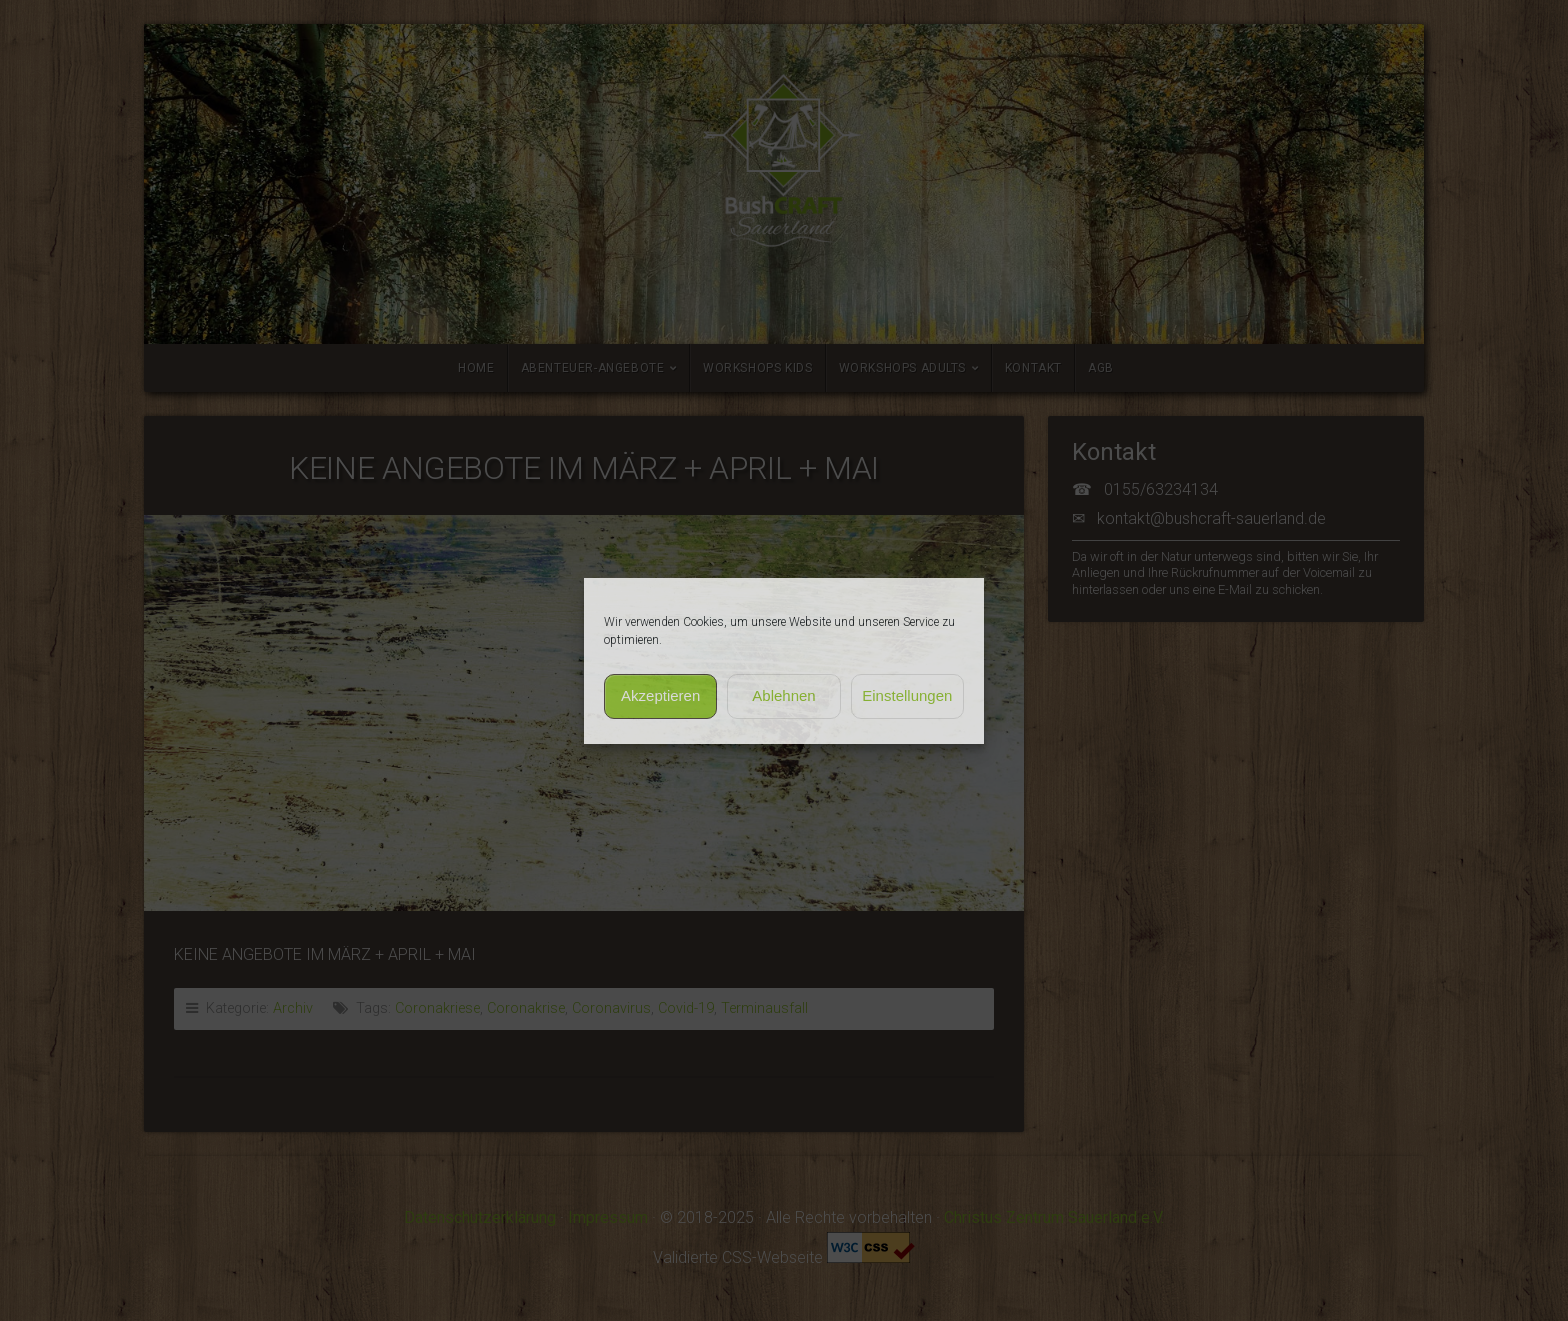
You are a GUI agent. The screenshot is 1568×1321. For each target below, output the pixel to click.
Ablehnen (783, 695)
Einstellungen (907, 695)
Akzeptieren (660, 695)
